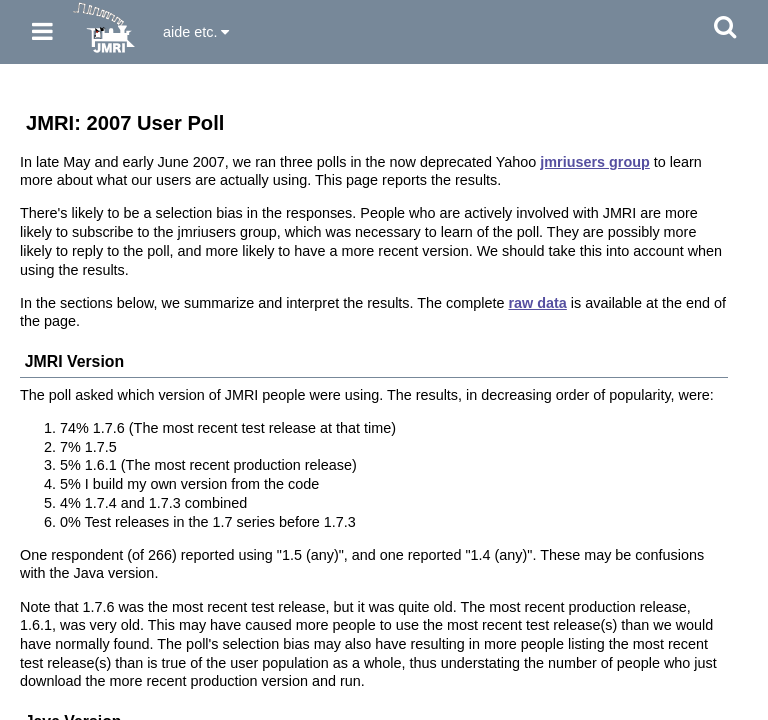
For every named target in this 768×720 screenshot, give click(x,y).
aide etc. (196, 32)
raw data (537, 303)
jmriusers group (595, 162)
